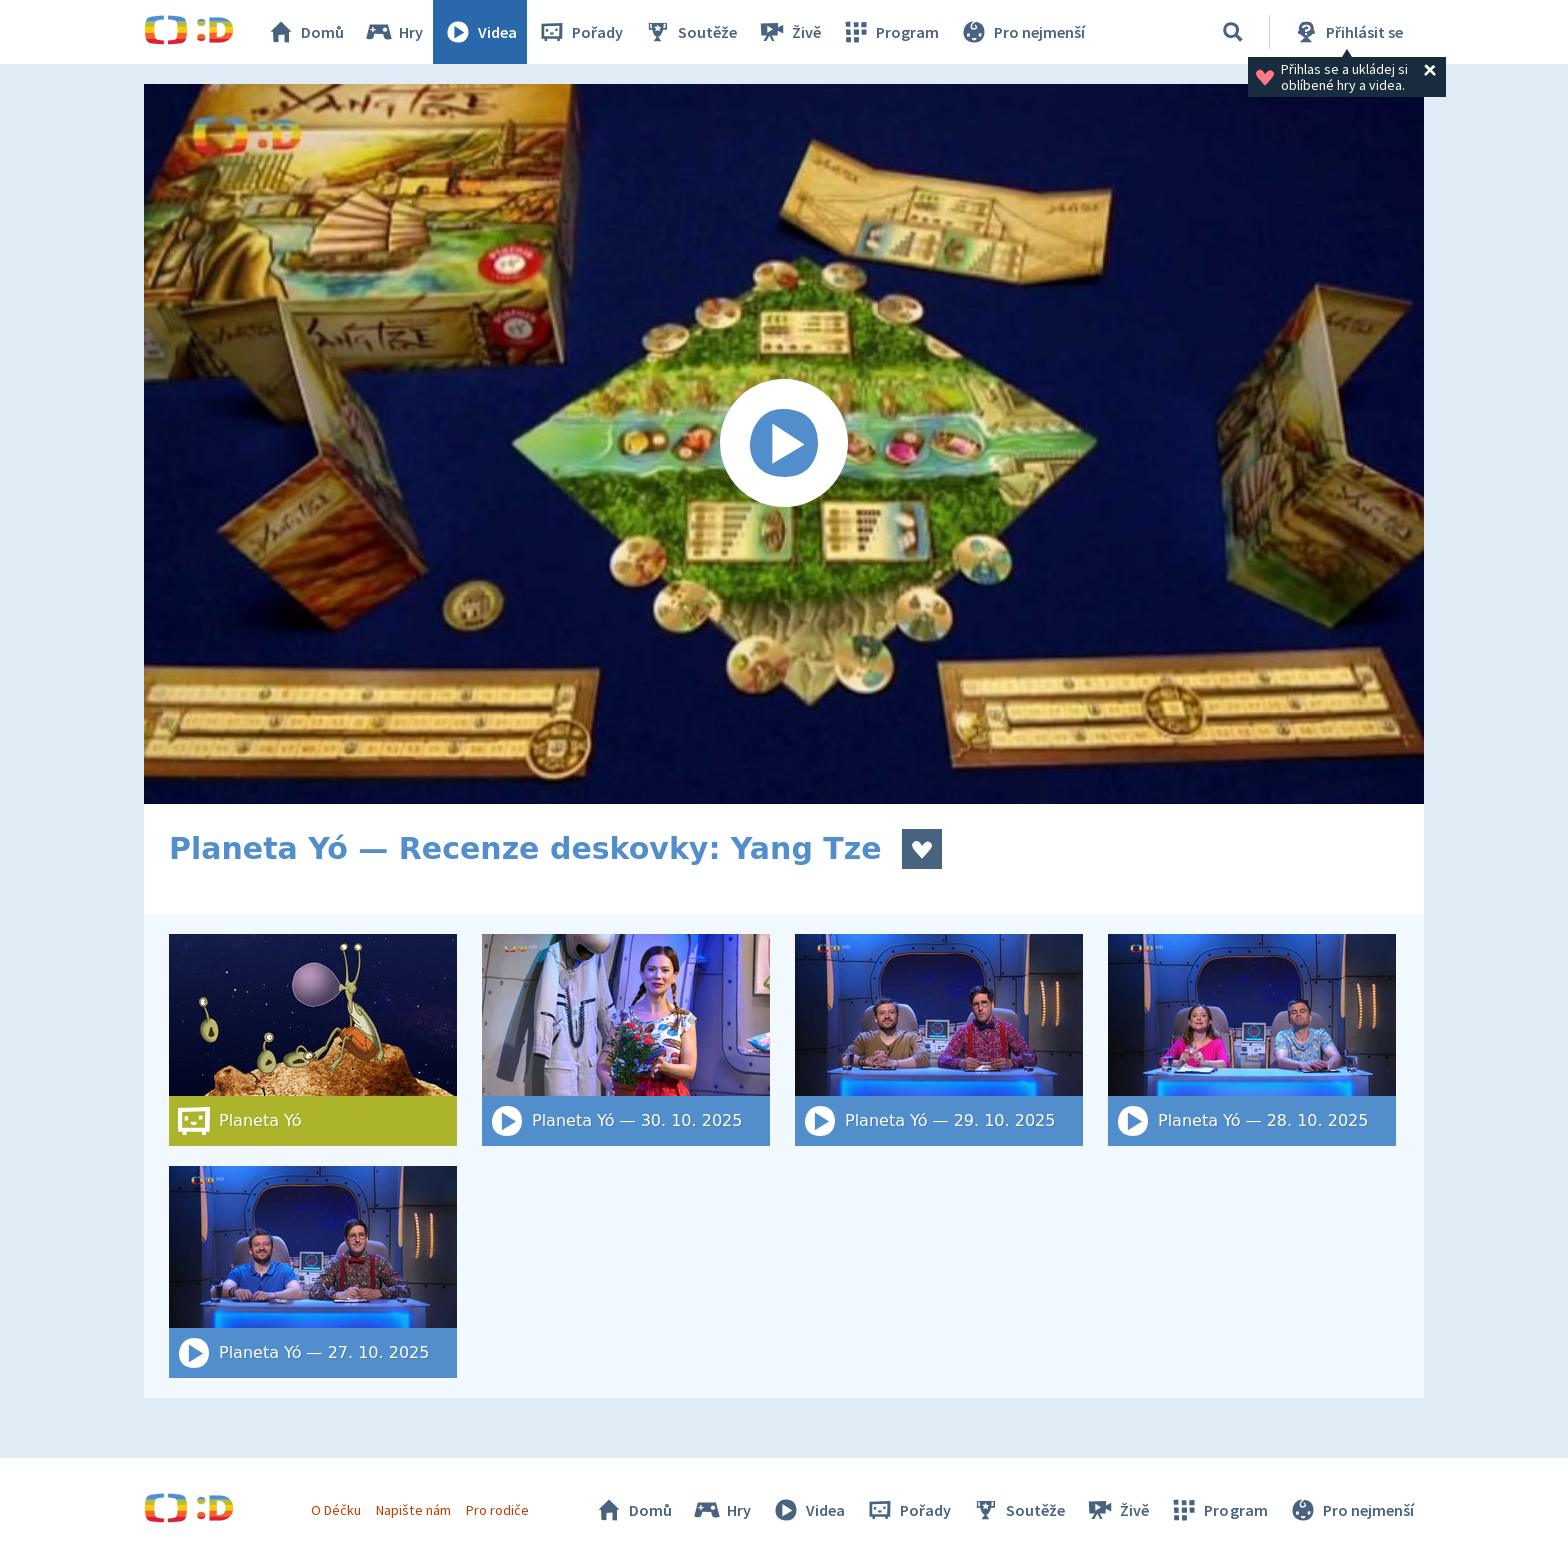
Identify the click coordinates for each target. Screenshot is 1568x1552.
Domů (305, 32)
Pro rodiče (497, 1510)
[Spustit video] (784, 444)
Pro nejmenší (1022, 32)
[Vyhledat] (1233, 32)
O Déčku (336, 1510)
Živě (789, 32)
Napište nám (413, 1510)
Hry (393, 32)
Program (890, 32)
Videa (480, 32)
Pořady (580, 32)
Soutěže (690, 32)
